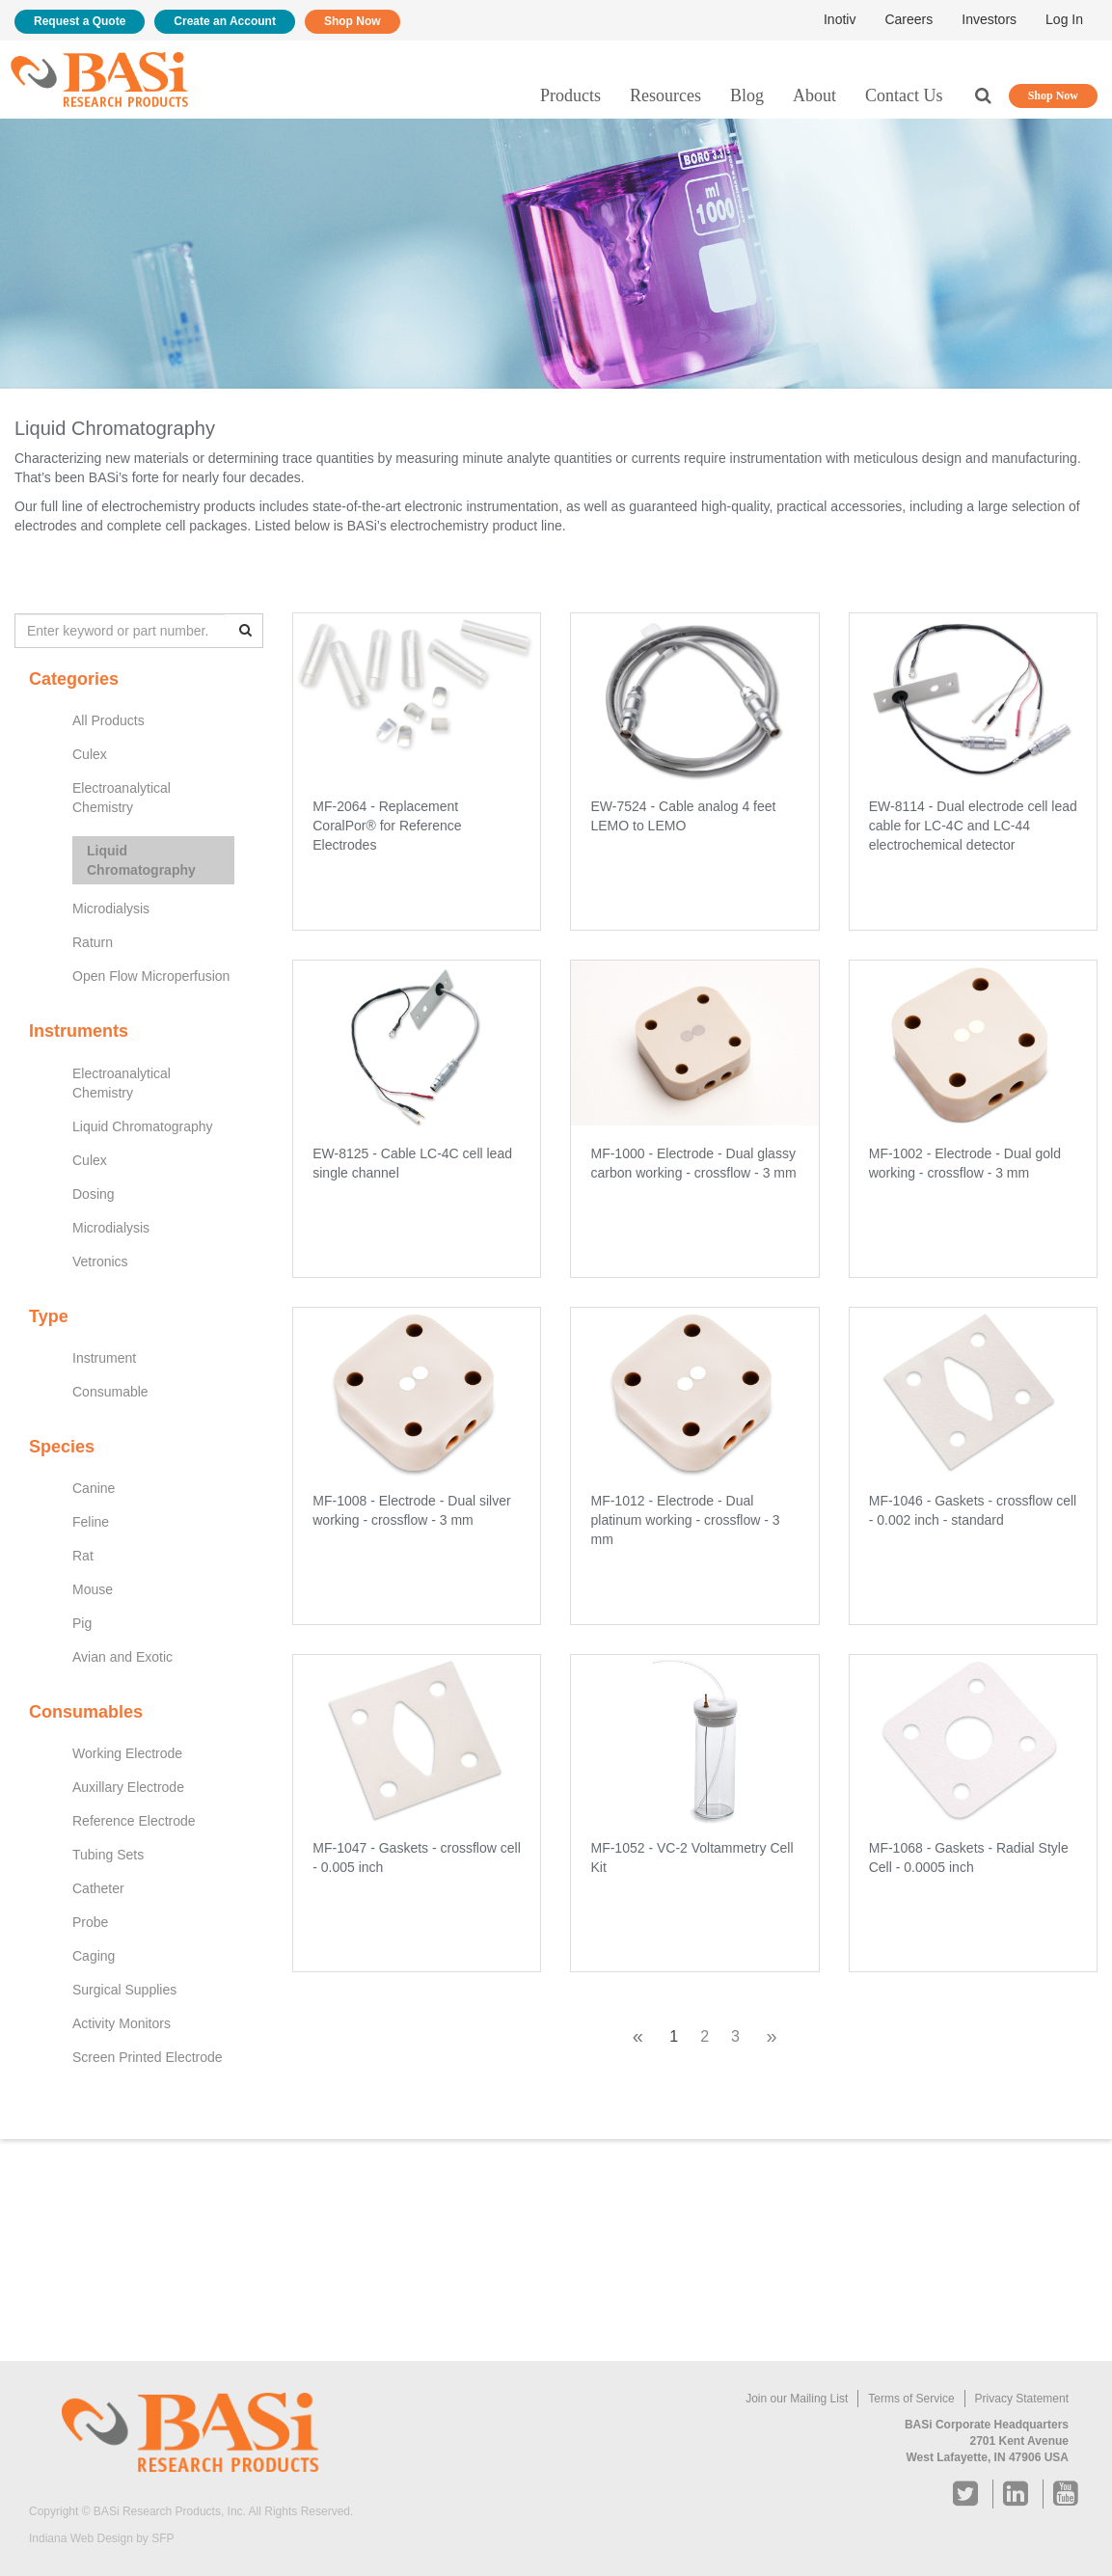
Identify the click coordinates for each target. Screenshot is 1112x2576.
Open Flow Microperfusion (151, 976)
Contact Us (904, 95)
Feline (90, 1522)
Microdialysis (110, 908)
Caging (93, 1956)
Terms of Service (911, 2398)
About (814, 95)
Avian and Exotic (122, 1657)
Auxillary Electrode (128, 1787)
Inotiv (839, 19)
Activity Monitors (121, 2023)
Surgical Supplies (124, 1989)
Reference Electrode (134, 1821)
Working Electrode (127, 1753)
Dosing (93, 1194)
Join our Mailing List (797, 2398)
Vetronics (100, 1261)
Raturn (92, 942)
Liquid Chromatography (141, 860)
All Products (108, 720)
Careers (908, 19)
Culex (89, 754)
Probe (90, 1922)
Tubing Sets (108, 1854)
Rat (83, 1555)
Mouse (92, 1589)
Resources (665, 95)
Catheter (98, 1888)
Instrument (104, 1358)
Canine (93, 1488)
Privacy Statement (1022, 2398)
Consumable (110, 1391)
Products (570, 95)
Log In (1064, 19)
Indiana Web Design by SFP (102, 2538)
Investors (989, 19)
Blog (747, 95)
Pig (82, 1623)
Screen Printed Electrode (147, 2057)
